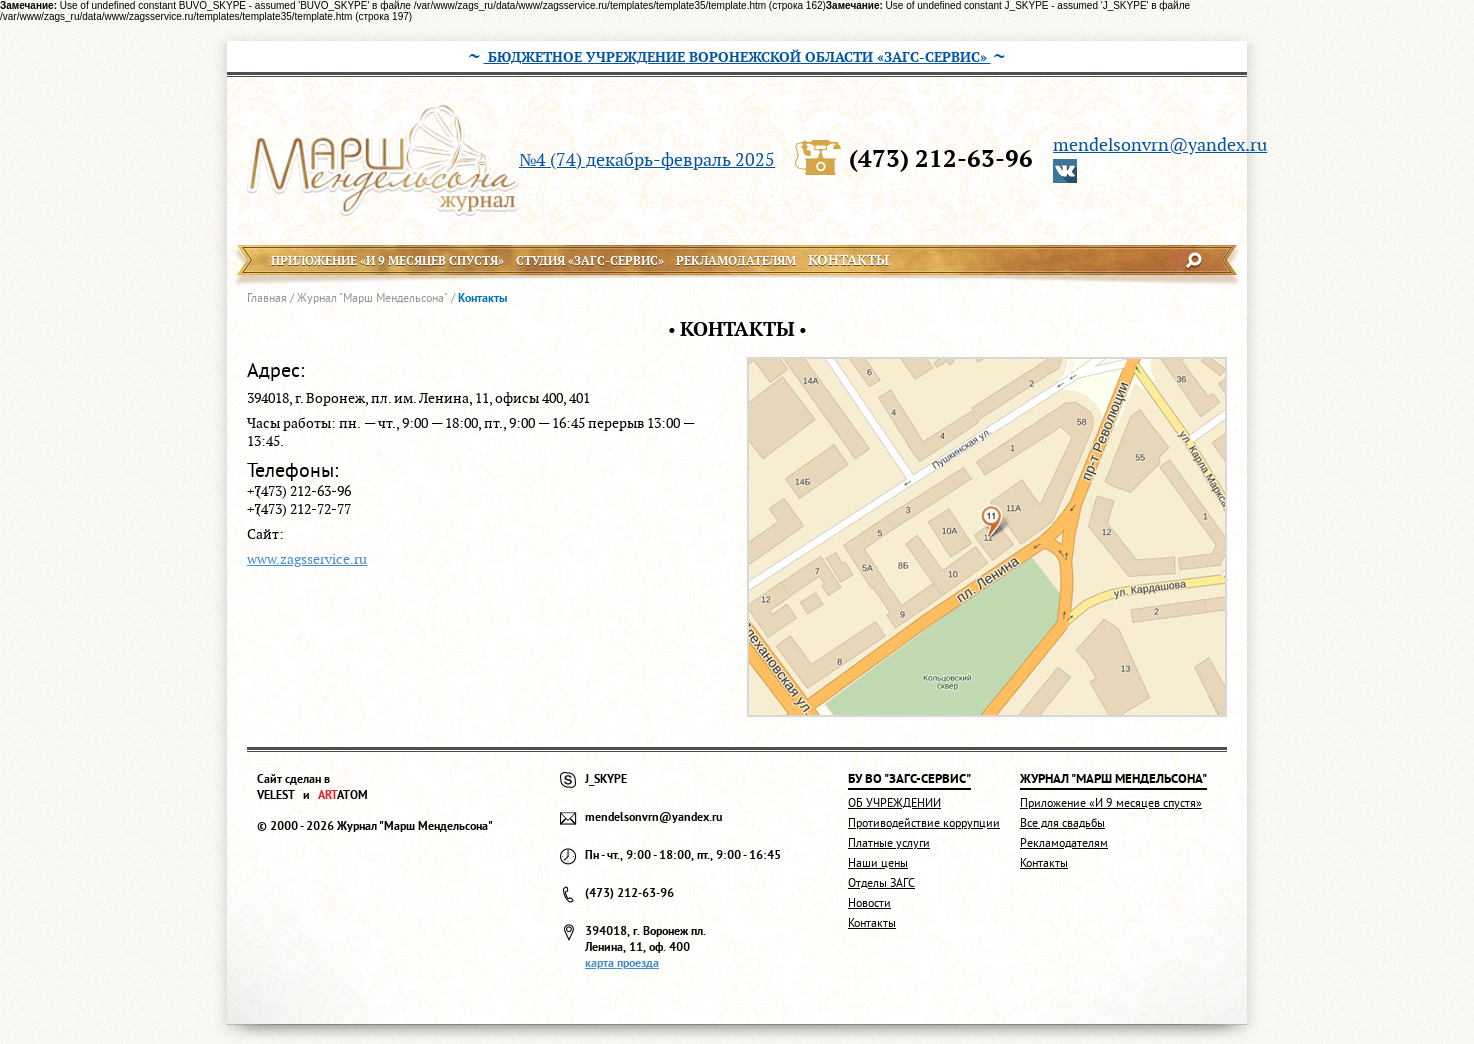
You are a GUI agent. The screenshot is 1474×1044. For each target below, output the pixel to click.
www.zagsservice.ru (307, 559)
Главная (267, 297)
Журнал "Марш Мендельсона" (372, 297)
